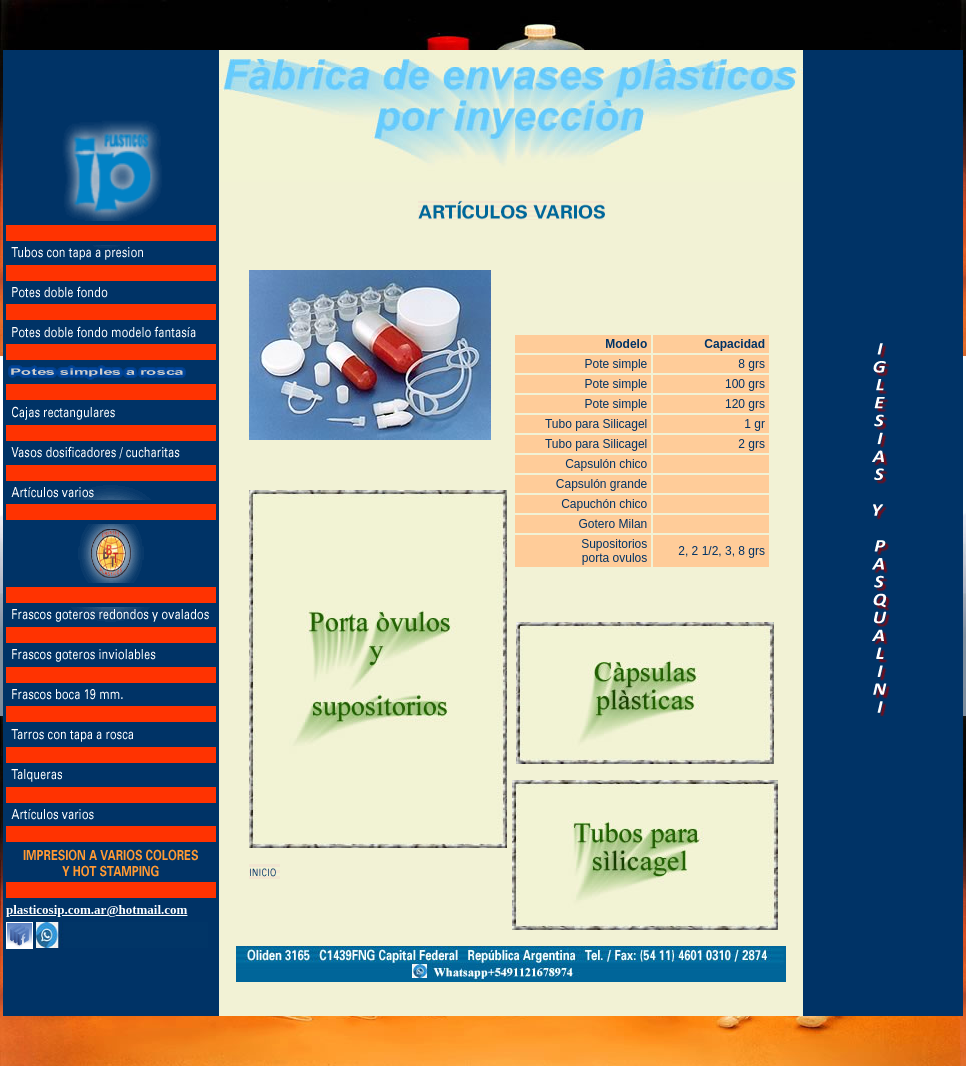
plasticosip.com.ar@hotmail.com (96, 909)
